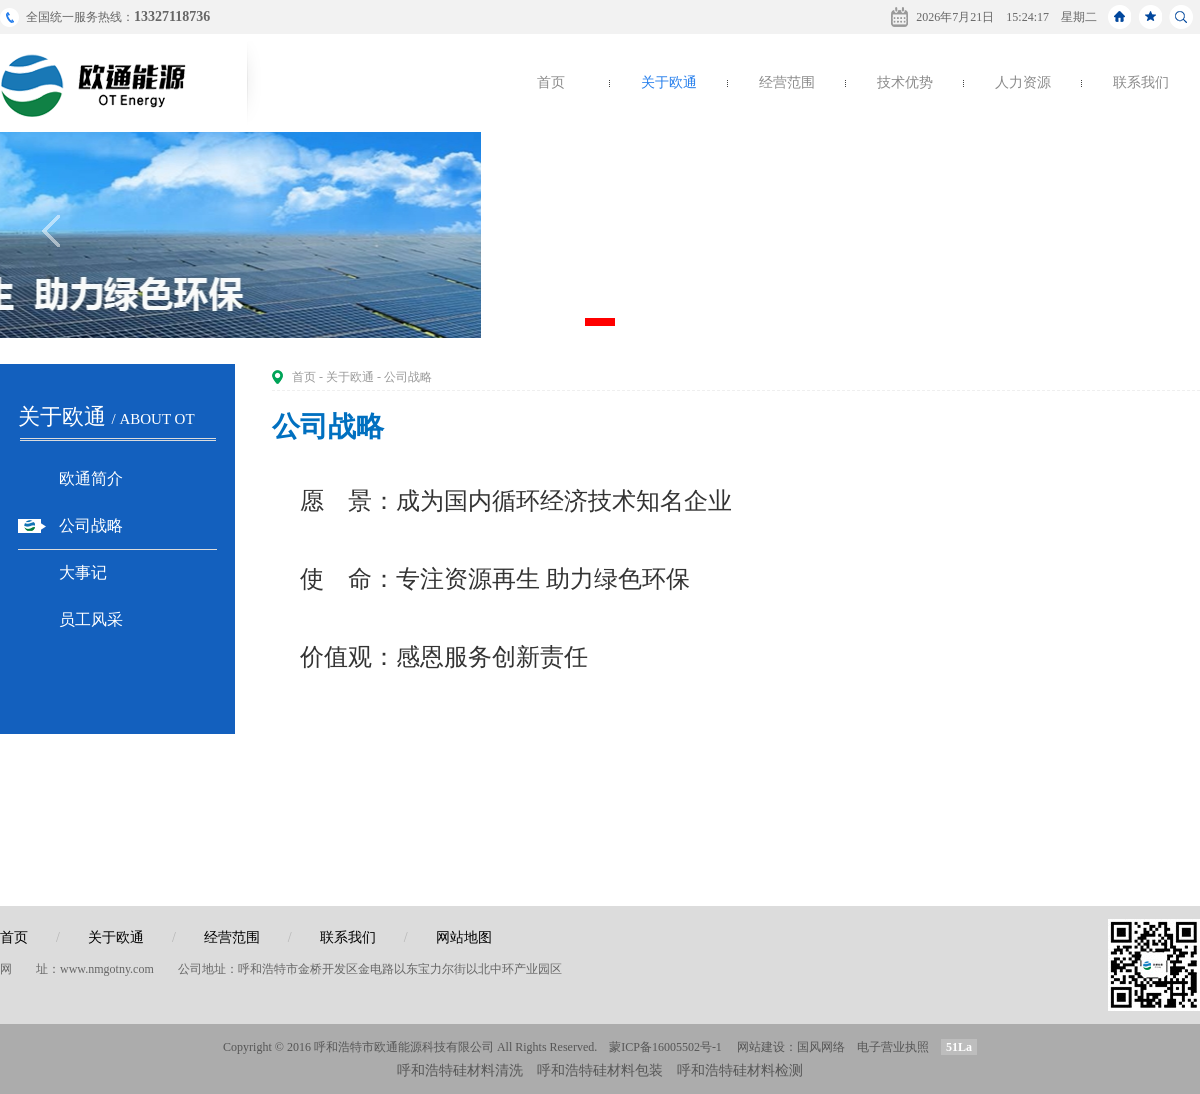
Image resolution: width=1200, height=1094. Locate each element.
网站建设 (761, 1047)
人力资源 (1023, 82)
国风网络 (821, 1047)
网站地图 (464, 937)
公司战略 (91, 525)
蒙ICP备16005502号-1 (665, 1047)
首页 (551, 82)
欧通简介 (91, 478)
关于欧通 (669, 82)
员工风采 (91, 619)
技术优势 (905, 82)
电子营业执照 (893, 1047)
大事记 (83, 572)
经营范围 (787, 82)
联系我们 (1141, 82)
